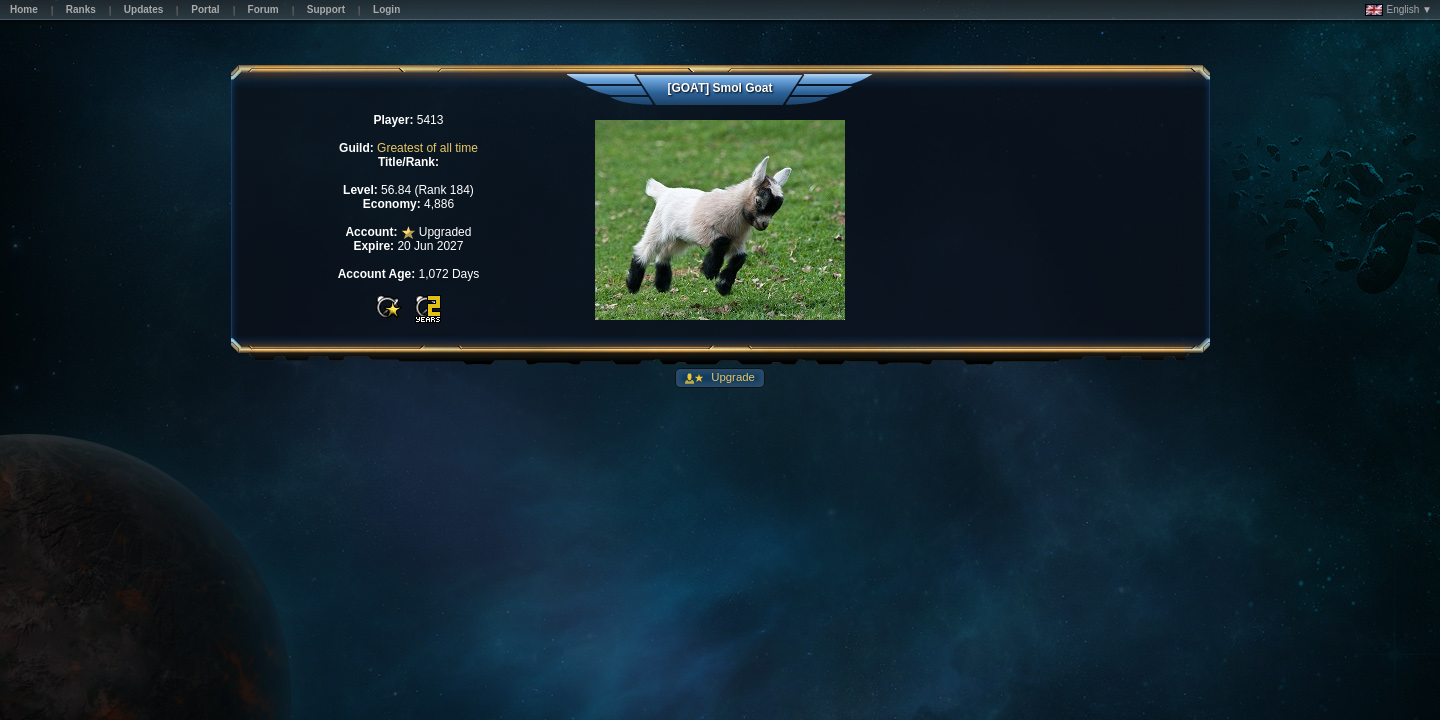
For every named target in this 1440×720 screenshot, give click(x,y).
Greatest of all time (427, 148)
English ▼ (1398, 10)
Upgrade (731, 377)
